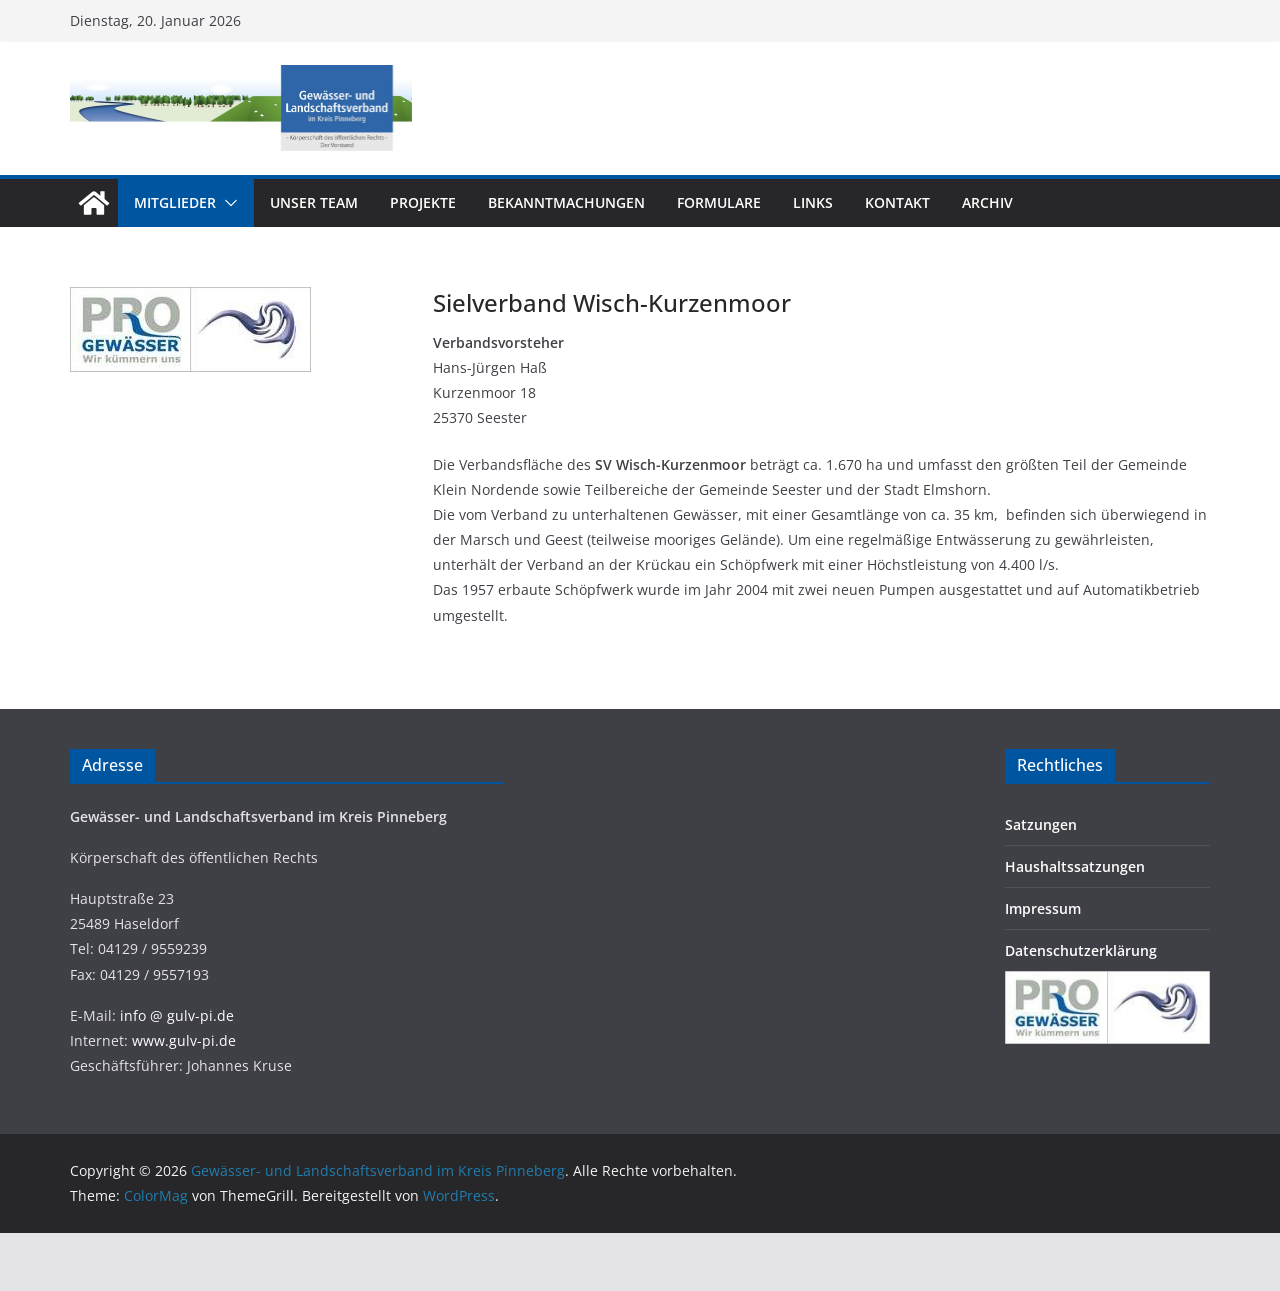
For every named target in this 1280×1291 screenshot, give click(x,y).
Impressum (1043, 908)
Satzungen (1041, 824)
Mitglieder (175, 202)
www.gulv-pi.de (184, 1040)
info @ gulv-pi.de (177, 1015)
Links (813, 202)
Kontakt (897, 202)
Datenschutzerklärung (1081, 950)
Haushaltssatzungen (1075, 866)
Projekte (423, 202)
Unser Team (314, 202)
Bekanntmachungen (566, 202)
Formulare (719, 202)
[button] (227, 203)
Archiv (987, 202)
